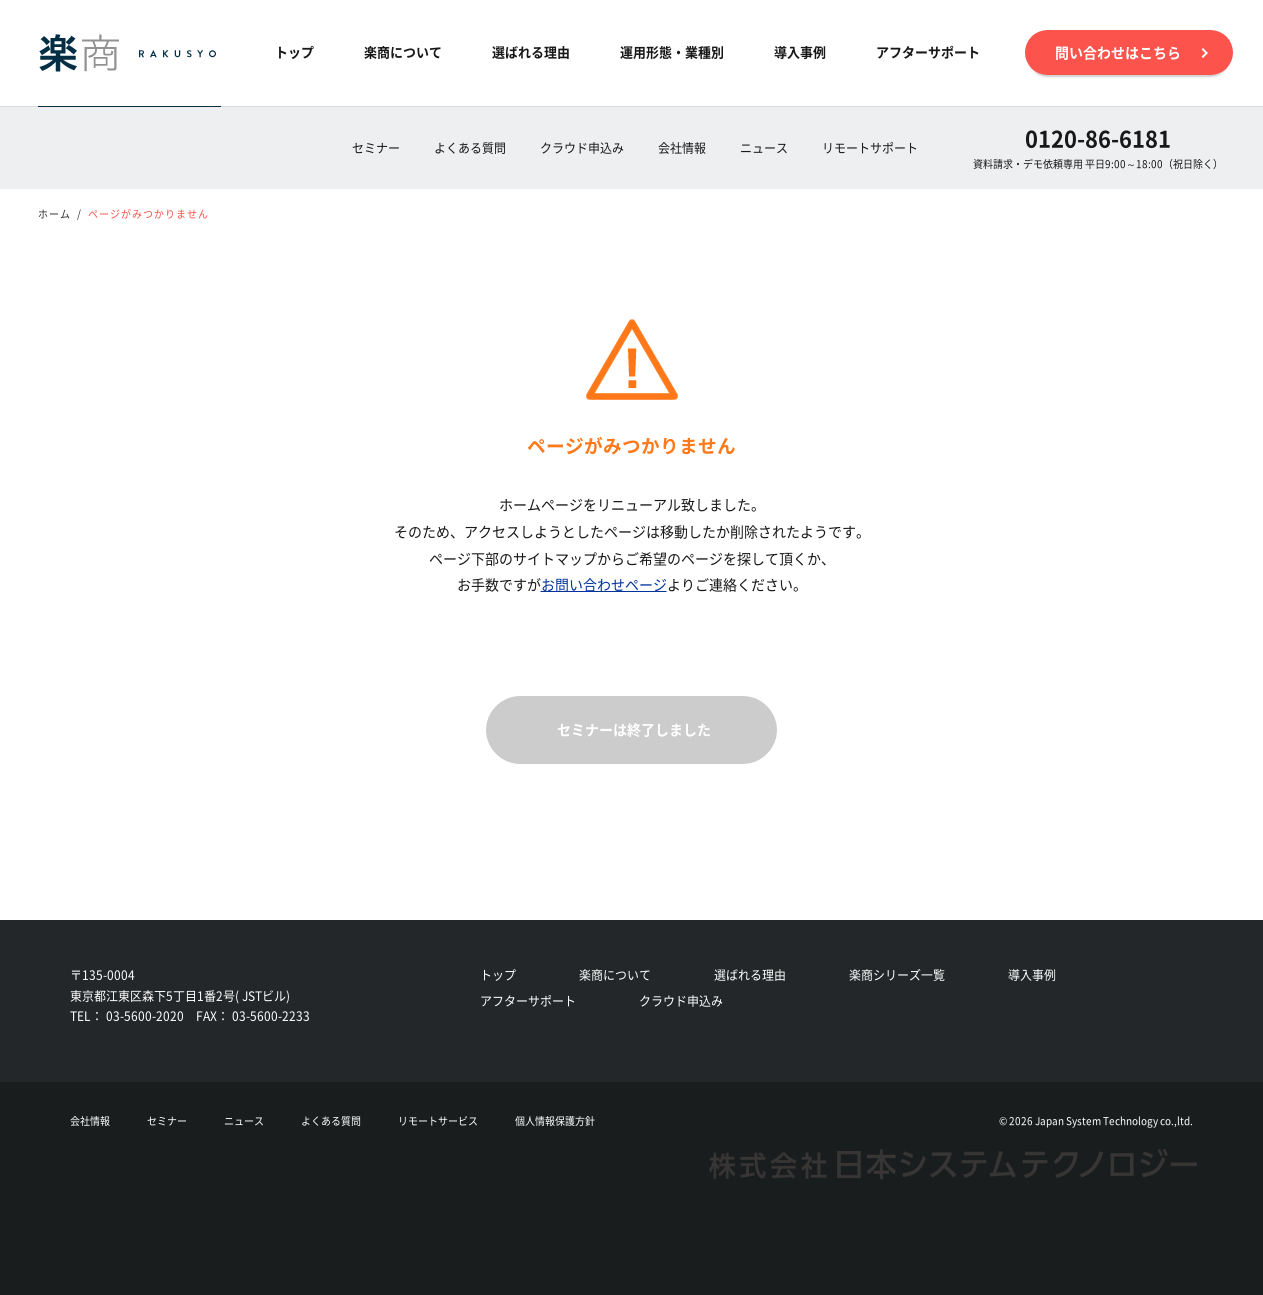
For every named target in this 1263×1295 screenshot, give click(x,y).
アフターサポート (928, 51)
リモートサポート (870, 148)
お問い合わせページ (604, 584)
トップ (294, 51)
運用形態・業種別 (672, 51)
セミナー (376, 148)
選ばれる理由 (531, 51)
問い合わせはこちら (1129, 52)
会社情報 (682, 148)
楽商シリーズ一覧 (897, 975)
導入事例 (800, 51)
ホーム (54, 213)
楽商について (403, 51)
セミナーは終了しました (634, 729)
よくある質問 (470, 148)
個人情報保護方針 (555, 1120)
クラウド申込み (582, 148)
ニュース (764, 148)
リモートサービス (438, 1120)
